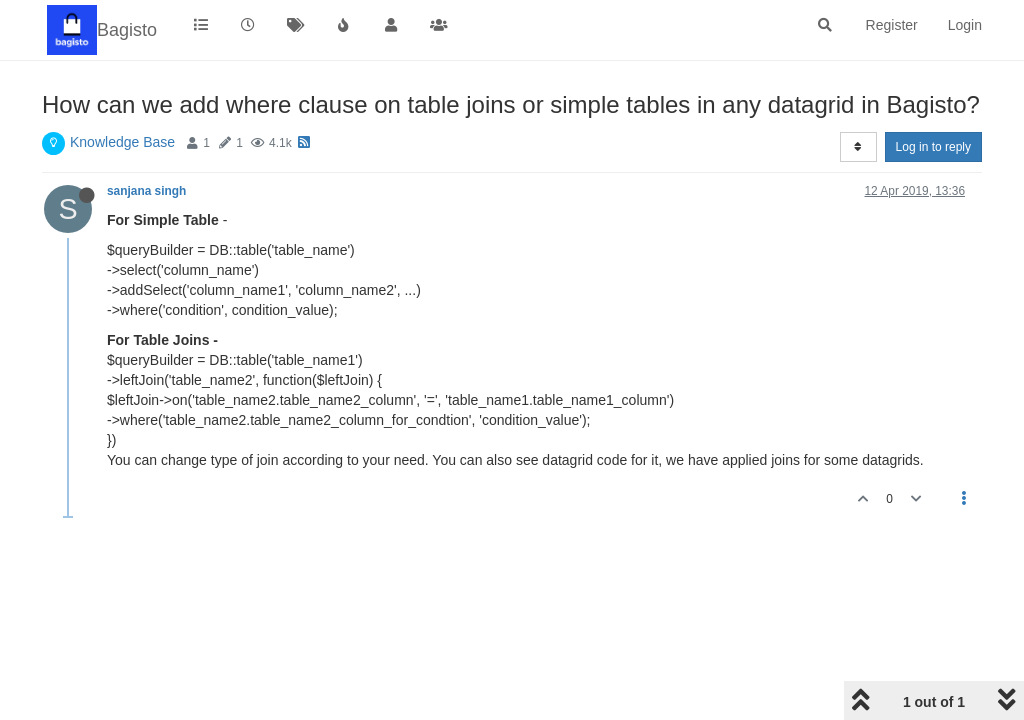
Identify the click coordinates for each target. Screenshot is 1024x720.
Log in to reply (933, 147)
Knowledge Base (122, 142)
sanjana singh (146, 191)
